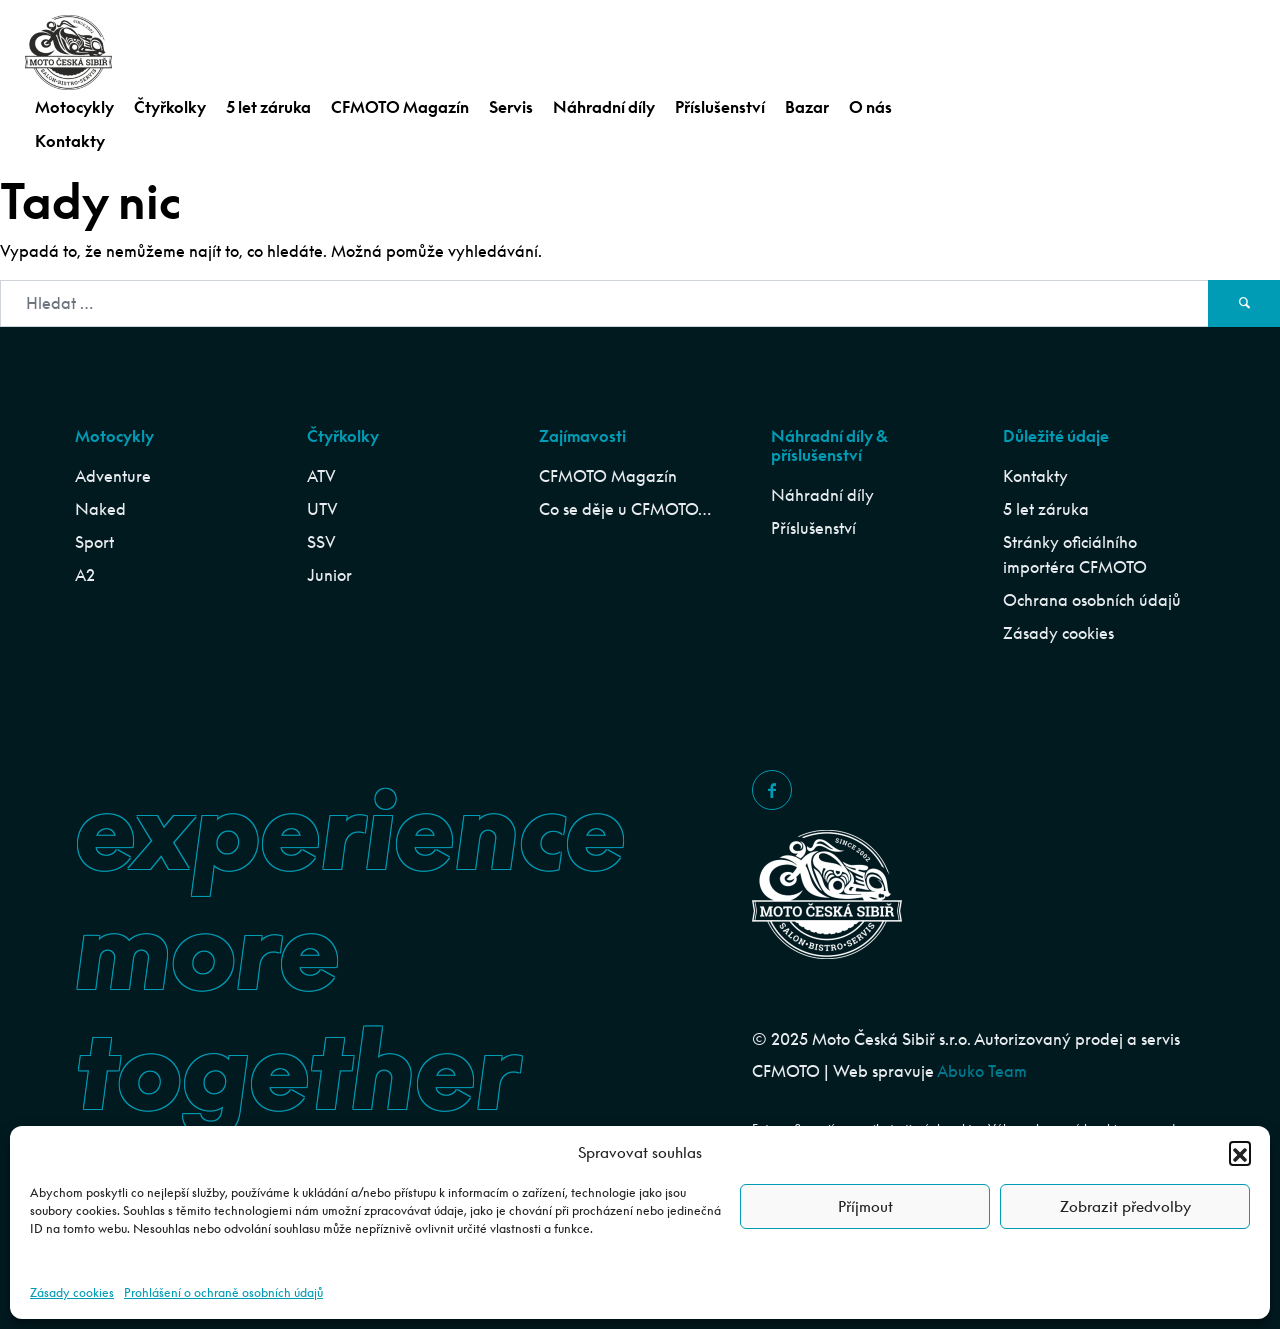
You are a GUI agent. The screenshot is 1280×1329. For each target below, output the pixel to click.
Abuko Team (982, 1071)
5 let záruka (268, 107)
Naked (100, 509)
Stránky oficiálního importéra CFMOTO (1075, 554)
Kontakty (70, 141)
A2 (85, 575)
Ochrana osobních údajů (1092, 600)
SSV (321, 542)
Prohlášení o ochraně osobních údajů (223, 1292)
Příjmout (865, 1206)
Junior (329, 575)
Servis (511, 107)
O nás (870, 107)
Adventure (113, 476)
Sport (94, 542)
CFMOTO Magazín (400, 107)
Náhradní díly (604, 107)
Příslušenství (720, 107)
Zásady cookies (72, 1292)
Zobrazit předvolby (1125, 1206)
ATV (321, 476)
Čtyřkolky (170, 107)
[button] (1240, 1152)
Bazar (807, 107)
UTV (322, 509)
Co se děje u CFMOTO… (625, 509)
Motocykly (74, 107)
